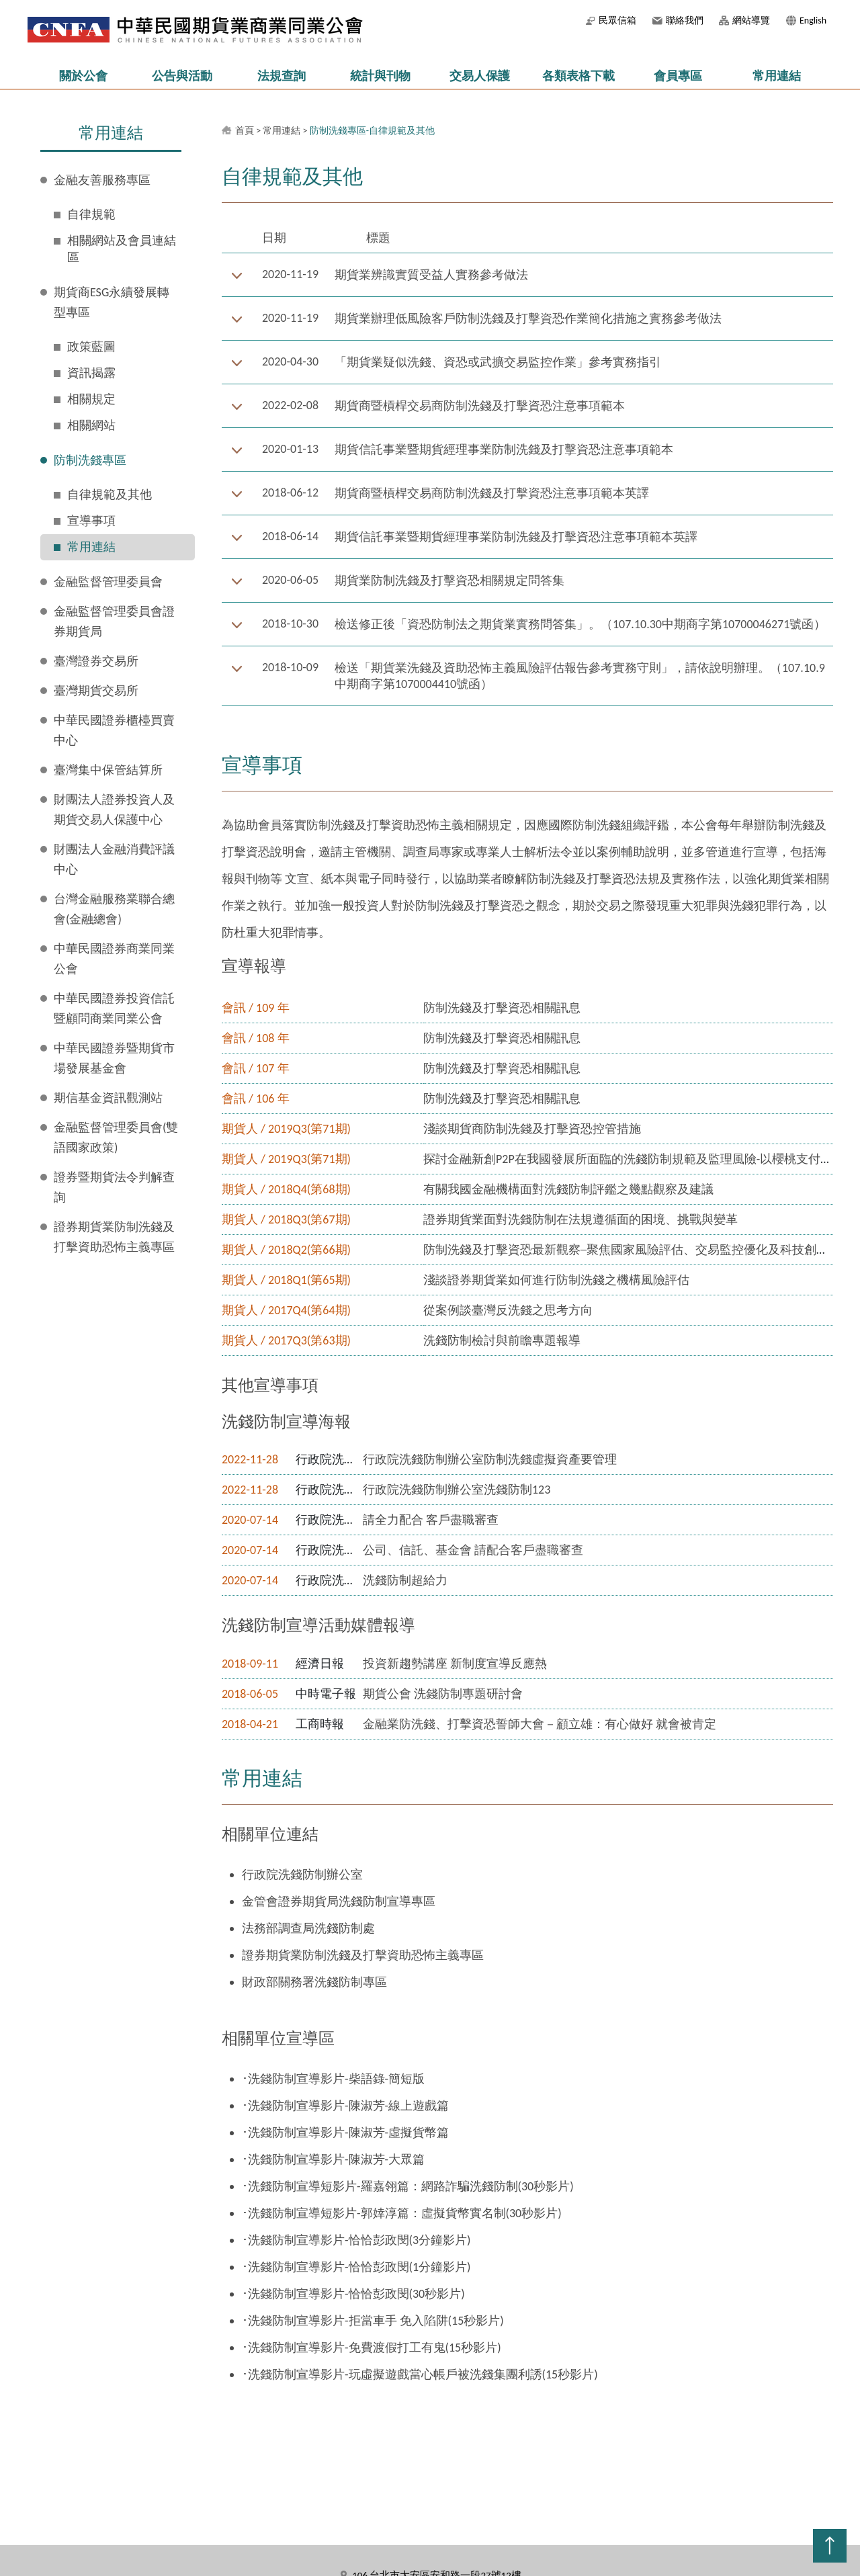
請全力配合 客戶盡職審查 (431, 1519)
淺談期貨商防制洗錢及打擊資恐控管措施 (532, 1128)
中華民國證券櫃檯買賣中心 (114, 730)
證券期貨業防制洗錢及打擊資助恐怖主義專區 (114, 1236)
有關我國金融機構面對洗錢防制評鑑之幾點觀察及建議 (568, 1189)
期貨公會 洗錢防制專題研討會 (443, 1693)
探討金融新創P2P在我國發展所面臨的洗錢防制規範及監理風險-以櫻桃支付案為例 (640, 1159)
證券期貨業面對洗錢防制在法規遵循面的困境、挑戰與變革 (580, 1219)
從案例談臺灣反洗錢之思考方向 (508, 1310)
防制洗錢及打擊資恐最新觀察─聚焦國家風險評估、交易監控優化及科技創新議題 (638, 1249)
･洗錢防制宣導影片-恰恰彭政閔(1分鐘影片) (356, 2267)
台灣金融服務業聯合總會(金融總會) (114, 909)
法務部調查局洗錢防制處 (308, 1928)
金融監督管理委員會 (108, 581)
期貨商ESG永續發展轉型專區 (111, 302)
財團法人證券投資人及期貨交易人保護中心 (114, 809)
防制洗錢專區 (90, 460)
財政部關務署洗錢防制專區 (314, 1982)
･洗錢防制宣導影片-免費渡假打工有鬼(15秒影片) (371, 2347)
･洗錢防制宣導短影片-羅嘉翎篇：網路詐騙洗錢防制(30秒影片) (408, 2186)
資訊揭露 (91, 373)
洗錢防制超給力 (405, 1580)
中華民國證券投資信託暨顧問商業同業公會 (114, 1008)
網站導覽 (751, 20)
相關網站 (91, 425)
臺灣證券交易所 (96, 661)
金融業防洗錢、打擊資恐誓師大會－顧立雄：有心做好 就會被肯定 (539, 1724)
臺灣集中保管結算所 (108, 770)
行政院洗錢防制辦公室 (302, 1874)
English (813, 20)
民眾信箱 (617, 20)
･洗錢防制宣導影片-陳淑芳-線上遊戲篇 (345, 2105)
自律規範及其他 (109, 494)
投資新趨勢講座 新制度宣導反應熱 (455, 1663)
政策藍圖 (91, 346)
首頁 (244, 130)
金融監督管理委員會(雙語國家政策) (116, 1137)
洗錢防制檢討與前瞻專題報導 (501, 1340)
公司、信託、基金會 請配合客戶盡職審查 (473, 1550)
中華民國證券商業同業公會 (114, 958)
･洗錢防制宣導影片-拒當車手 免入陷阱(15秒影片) (373, 2320)
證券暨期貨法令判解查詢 (114, 1187)
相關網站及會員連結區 (121, 249)
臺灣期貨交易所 (96, 690)
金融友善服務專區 (102, 180)
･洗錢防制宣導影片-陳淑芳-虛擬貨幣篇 (345, 2132)
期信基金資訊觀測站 (108, 1097)
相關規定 (91, 399)
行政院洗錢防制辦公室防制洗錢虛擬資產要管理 (490, 1459)
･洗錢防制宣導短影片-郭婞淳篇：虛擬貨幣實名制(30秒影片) (402, 2213)
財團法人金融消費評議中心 (114, 859)
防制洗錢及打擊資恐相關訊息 (501, 1007)
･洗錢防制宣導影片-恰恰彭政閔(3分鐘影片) (356, 2240)
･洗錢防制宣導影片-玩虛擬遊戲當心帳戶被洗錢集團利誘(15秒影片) (420, 2374)
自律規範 (91, 214)
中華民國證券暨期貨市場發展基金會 (114, 1058)
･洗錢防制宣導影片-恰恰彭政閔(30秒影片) (353, 2293)
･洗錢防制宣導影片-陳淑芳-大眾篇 (333, 2159)
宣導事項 (91, 520)
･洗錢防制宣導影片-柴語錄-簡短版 (333, 2078)
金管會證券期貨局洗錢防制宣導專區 (338, 1901)
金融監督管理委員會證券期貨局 (114, 621)
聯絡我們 (684, 20)
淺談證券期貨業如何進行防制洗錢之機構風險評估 (556, 1280)
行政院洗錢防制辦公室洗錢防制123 (456, 1489)
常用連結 (776, 76)
